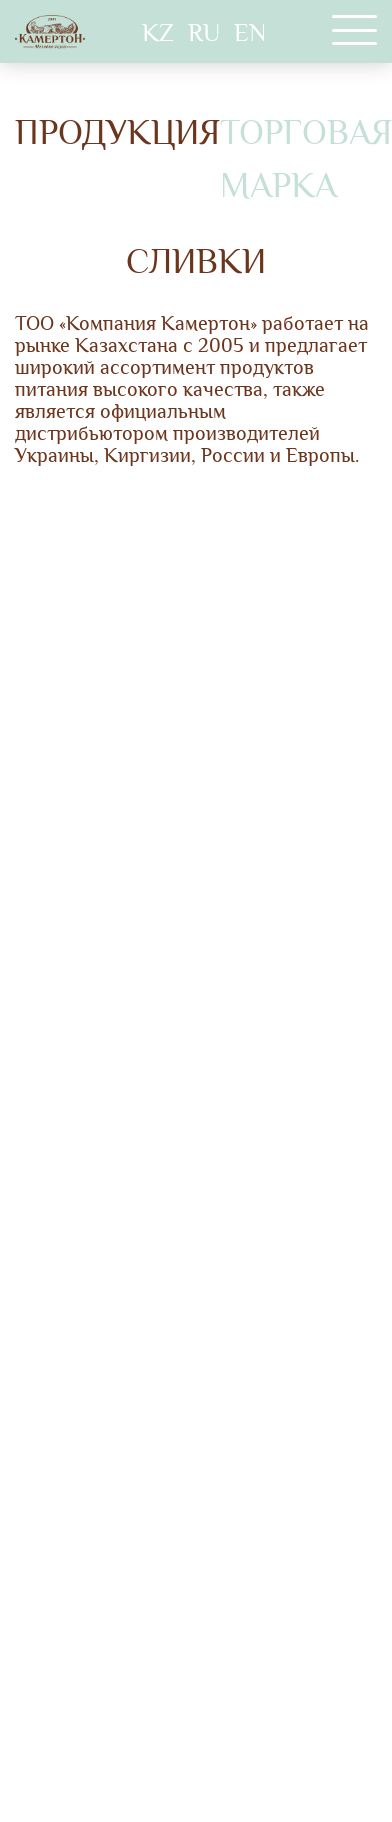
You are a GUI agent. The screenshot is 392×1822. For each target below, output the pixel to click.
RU (204, 33)
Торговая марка (306, 159)
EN (250, 33)
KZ (158, 33)
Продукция (117, 133)
